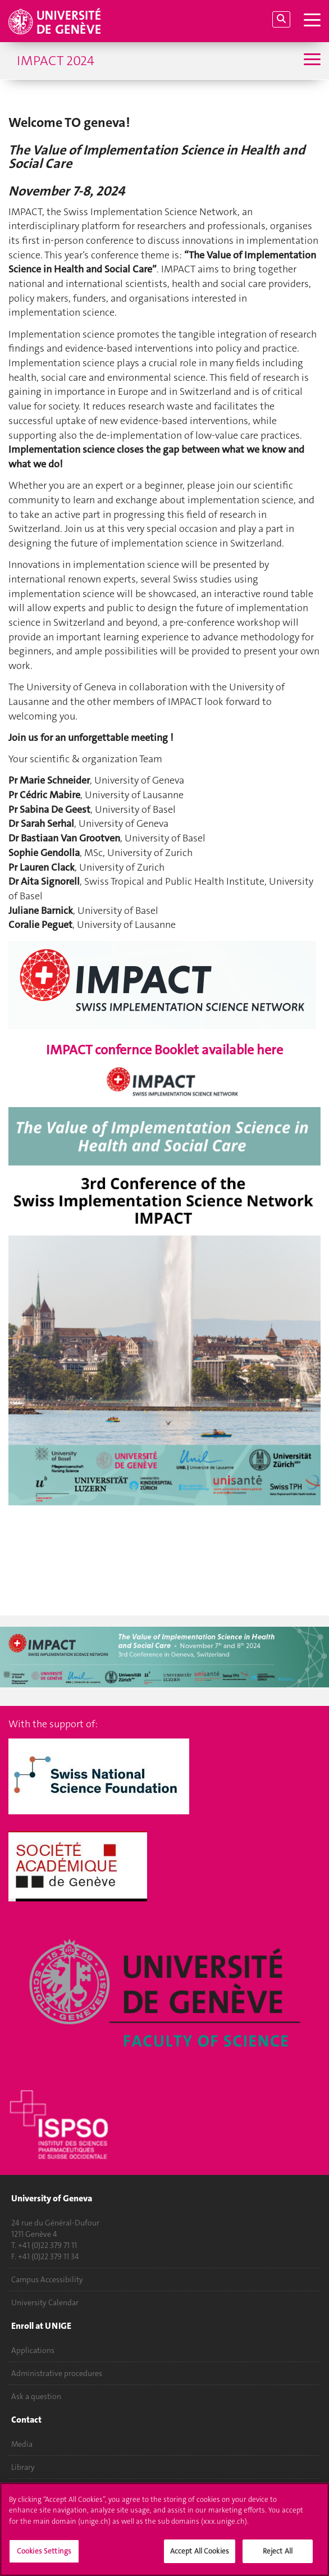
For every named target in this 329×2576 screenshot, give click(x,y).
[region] (164, 2529)
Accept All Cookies (199, 2551)
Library (23, 2467)
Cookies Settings (44, 2551)
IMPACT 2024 (55, 60)
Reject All (278, 2551)
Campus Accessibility (47, 2279)
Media (22, 2444)
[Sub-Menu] (311, 60)
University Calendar (45, 2302)
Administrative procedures (56, 2373)
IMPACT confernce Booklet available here (164, 1050)
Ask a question (36, 2396)
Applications (32, 2350)
